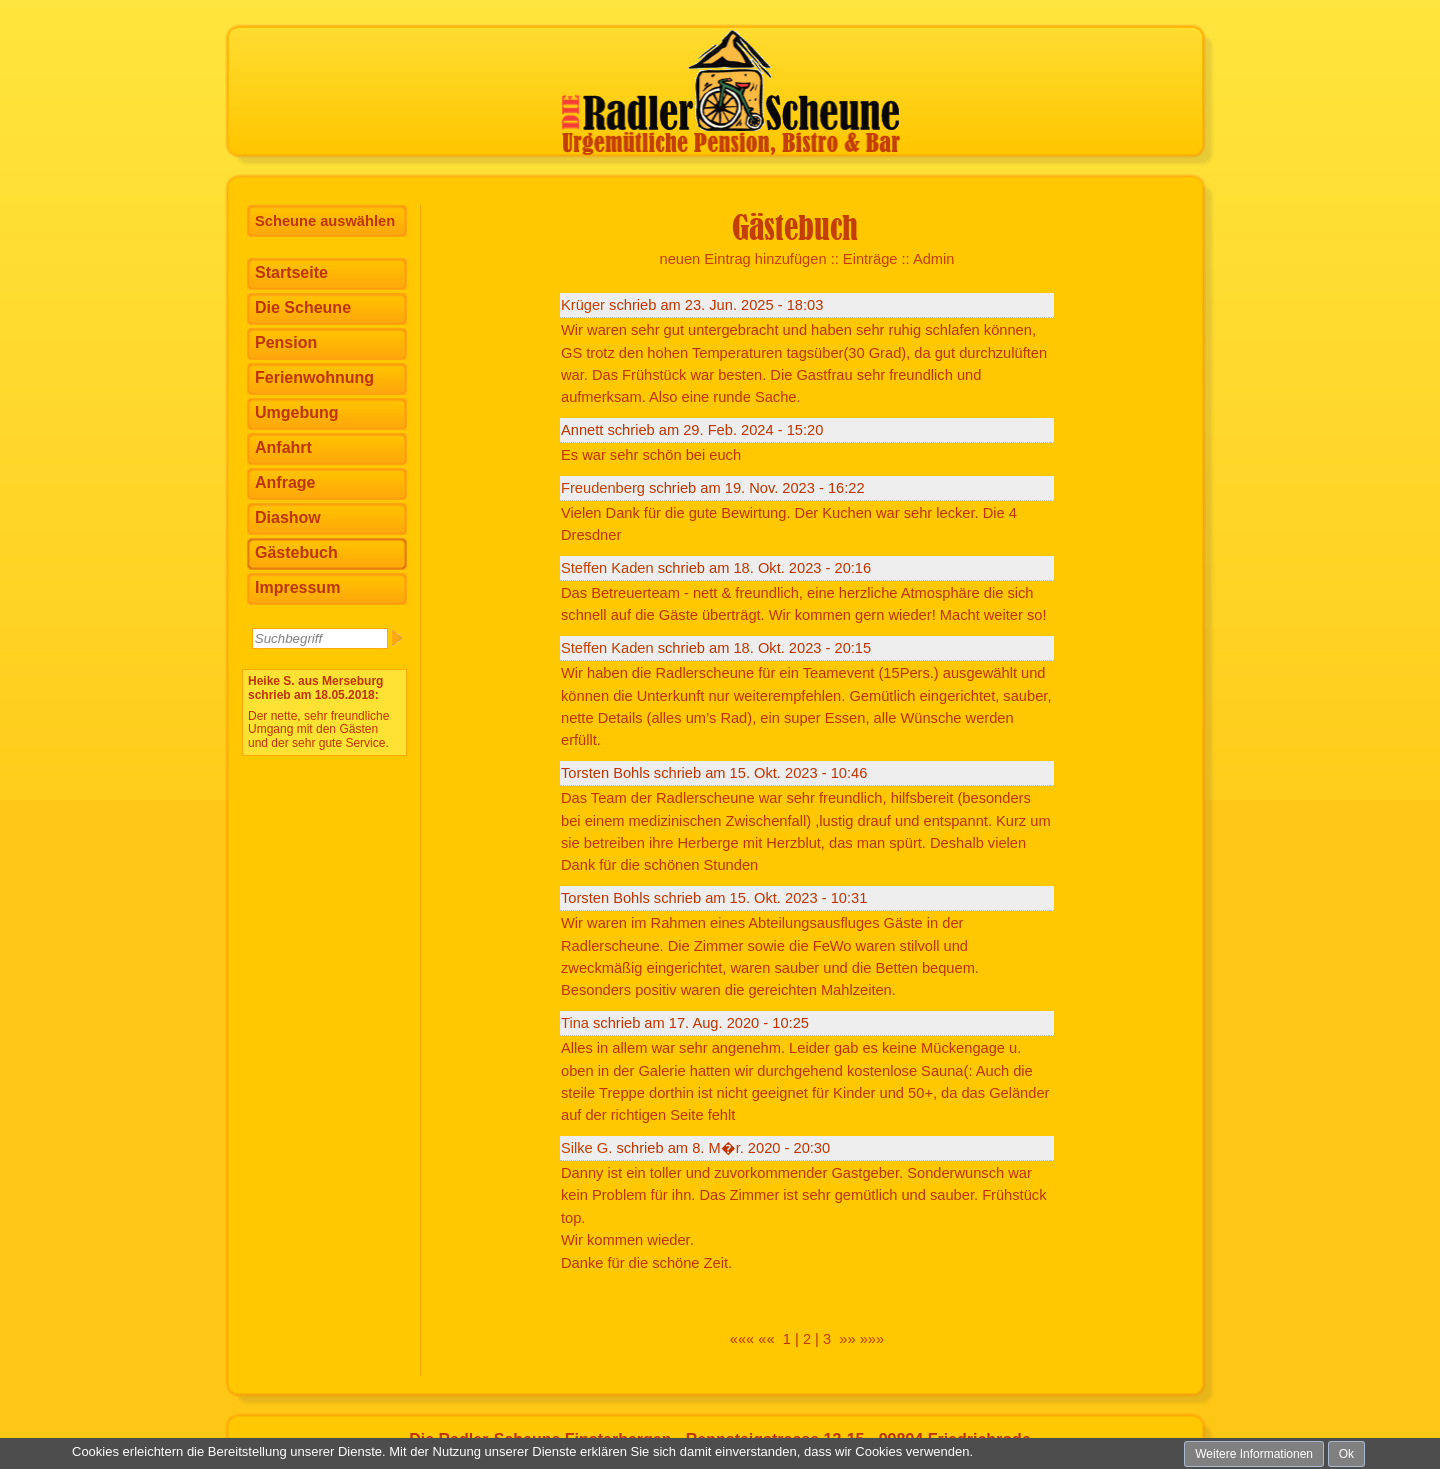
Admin (934, 259)
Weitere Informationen (1254, 1454)
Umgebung (297, 412)
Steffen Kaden (607, 568)
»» (847, 1339)
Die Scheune (303, 307)
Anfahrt (283, 447)
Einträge (870, 259)
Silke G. (586, 1148)
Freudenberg (605, 488)
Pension (286, 342)
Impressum (297, 587)
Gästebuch (296, 552)
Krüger (583, 305)
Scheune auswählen (325, 221)
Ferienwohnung (314, 377)
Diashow (288, 517)
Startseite (291, 272)
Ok (1346, 1454)
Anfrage (285, 482)
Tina (575, 1023)
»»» (872, 1339)
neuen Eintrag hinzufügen (743, 259)
